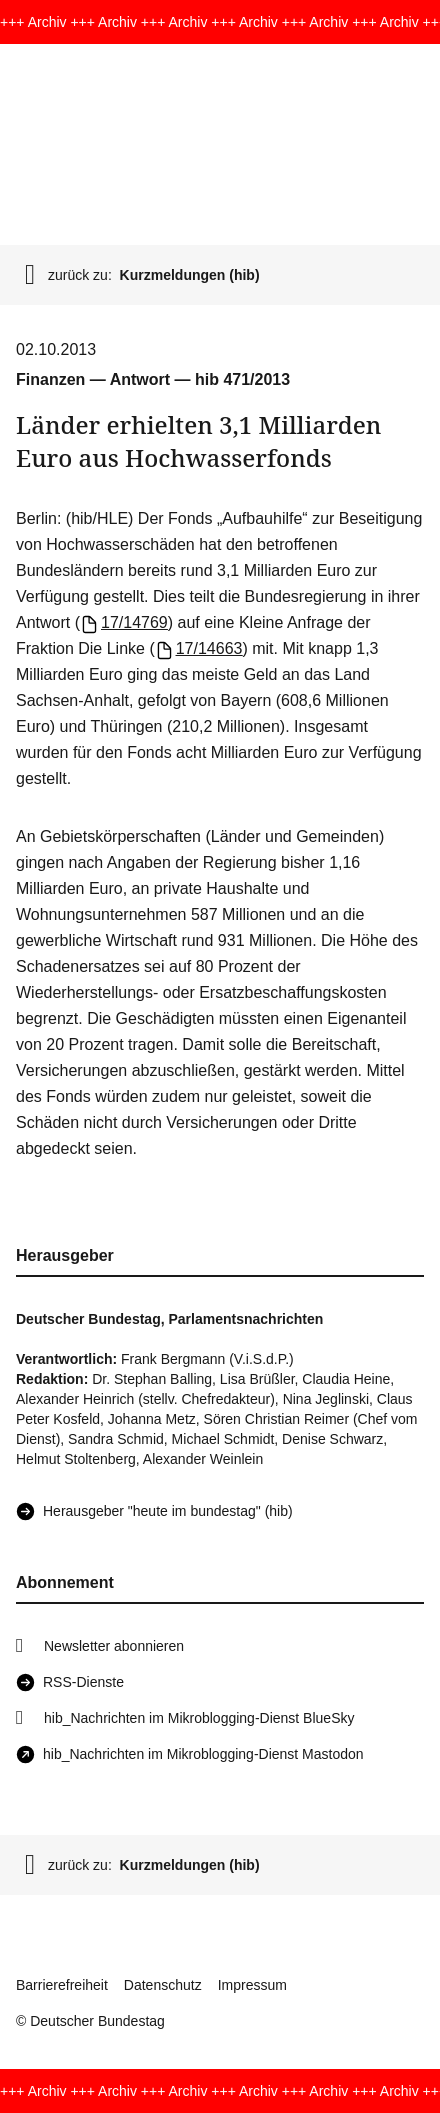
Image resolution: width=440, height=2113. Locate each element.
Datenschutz (163, 1985)
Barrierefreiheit (62, 1985)
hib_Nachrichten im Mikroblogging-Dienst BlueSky (199, 1718)
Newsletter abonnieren (114, 1646)
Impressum (252, 1985)
